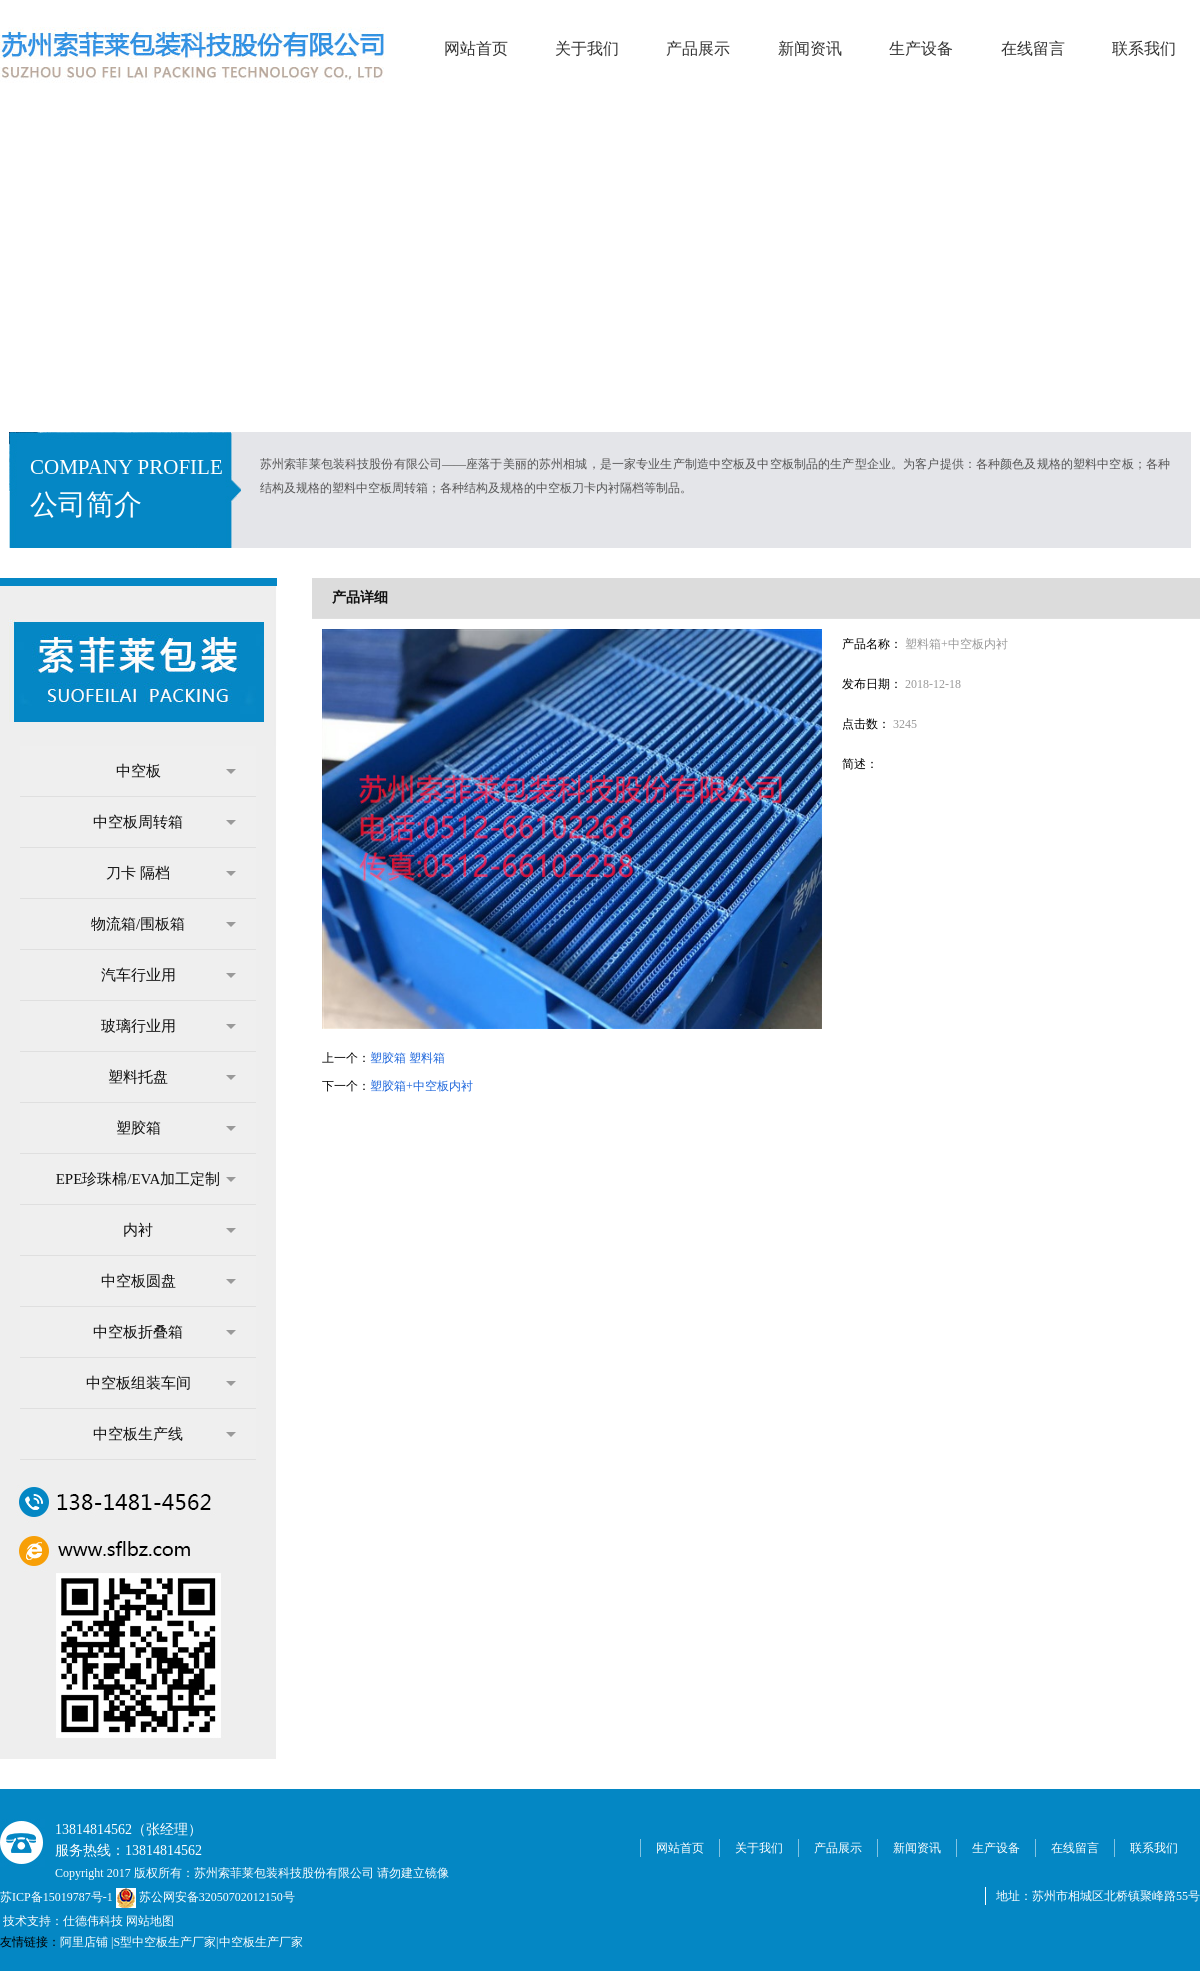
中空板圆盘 (169, 1281)
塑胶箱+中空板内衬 (421, 1086)
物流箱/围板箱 (163, 924)
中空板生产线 (164, 1434)
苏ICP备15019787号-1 (58, 1897)
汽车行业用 (169, 975)
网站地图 (150, 1921)
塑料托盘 (172, 1077)
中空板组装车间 (161, 1383)
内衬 (179, 1230)
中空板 (176, 771)
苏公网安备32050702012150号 (205, 1897)
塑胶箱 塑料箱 (407, 1058)
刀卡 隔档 (171, 873)
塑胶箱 (176, 1128)
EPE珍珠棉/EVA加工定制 (146, 1179)
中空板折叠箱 (164, 1332)
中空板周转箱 (164, 822)
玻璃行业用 (169, 1026)
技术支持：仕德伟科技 (63, 1921)
